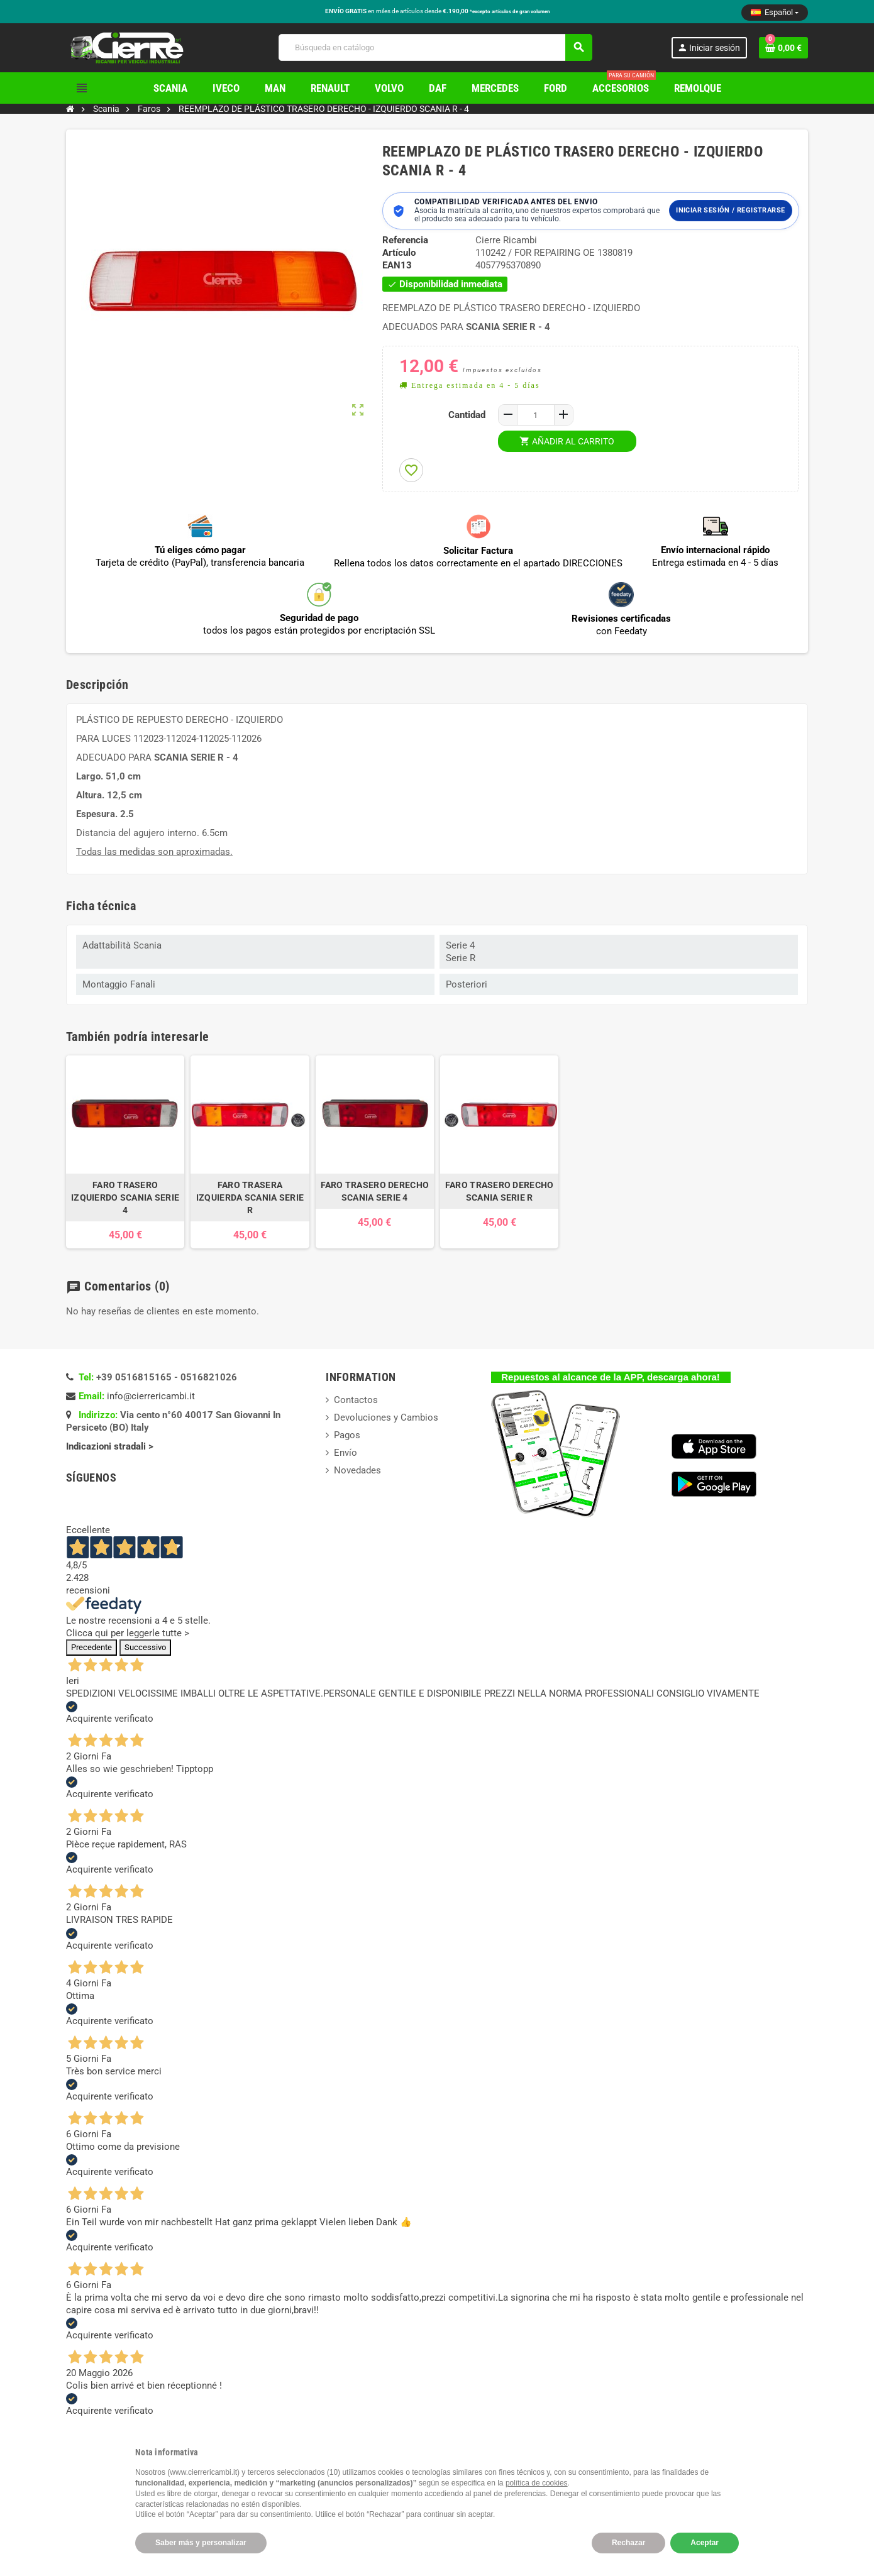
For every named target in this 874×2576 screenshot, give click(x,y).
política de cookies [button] (537, 2483)
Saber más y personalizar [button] (200, 2542)
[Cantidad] (536, 415)
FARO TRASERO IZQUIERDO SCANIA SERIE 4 (125, 1197)
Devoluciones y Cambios (386, 1417)
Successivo (145, 1647)
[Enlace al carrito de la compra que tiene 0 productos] (783, 47)
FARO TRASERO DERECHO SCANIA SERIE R (499, 1191)
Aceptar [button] (704, 2542)
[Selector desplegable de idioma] (774, 12)
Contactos (356, 1400)
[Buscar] (435, 47)
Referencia (405, 240)
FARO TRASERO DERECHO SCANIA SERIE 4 (375, 1191)
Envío (345, 1452)
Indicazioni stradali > (111, 1446)
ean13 (397, 265)
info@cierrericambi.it (151, 1396)
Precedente (91, 1647)
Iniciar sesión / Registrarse (730, 210)
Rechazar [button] (628, 2542)
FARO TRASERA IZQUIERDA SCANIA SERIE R (250, 1197)
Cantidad (466, 415)
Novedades (357, 1470)
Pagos (347, 1435)
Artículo (399, 252)
